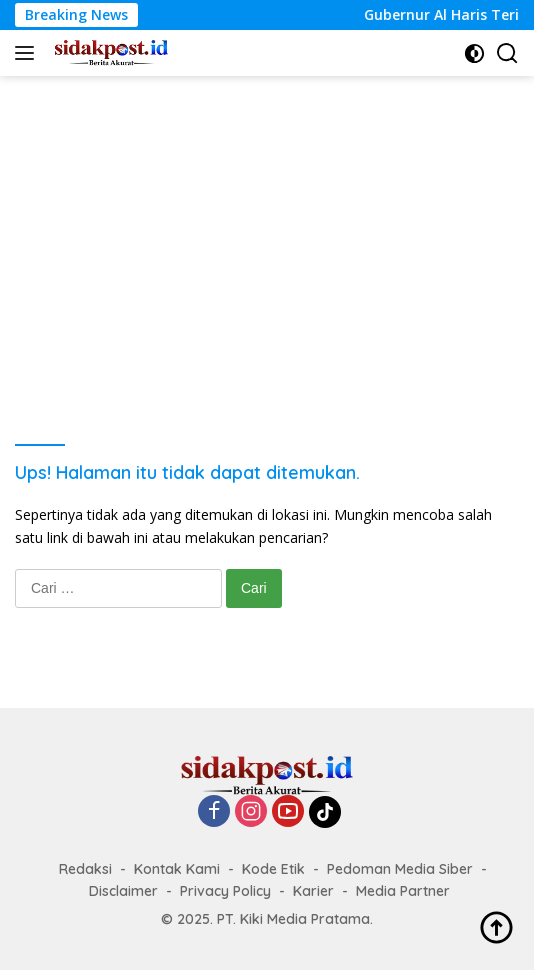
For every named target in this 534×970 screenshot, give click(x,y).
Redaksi (85, 869)
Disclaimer (123, 891)
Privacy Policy (225, 891)
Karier (313, 891)
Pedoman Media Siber (400, 869)
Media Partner (403, 891)
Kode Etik (273, 869)
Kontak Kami (177, 869)
